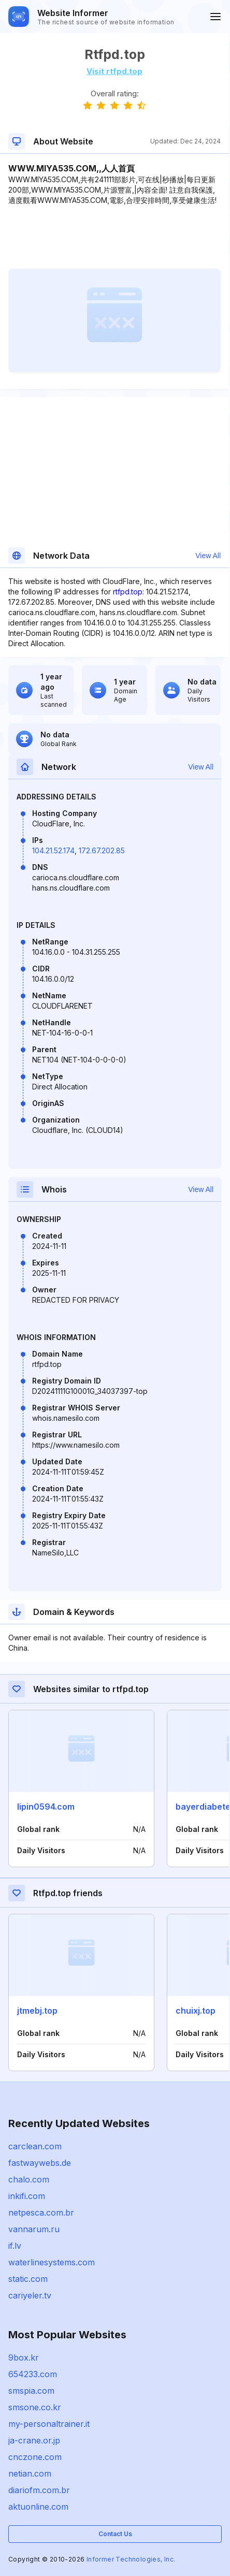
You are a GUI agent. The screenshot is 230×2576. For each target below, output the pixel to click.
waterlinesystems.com (51, 2262)
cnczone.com (35, 2457)
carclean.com (35, 2146)
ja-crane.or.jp (34, 2440)
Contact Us (115, 2534)
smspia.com (31, 2390)
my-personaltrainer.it (49, 2424)
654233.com (32, 2374)
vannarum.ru (34, 2229)
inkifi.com (26, 2196)
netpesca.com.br (41, 2212)
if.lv (14, 2245)
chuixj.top (195, 2010)
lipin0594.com (46, 1806)
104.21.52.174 (53, 850)
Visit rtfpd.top (114, 71)
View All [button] (208, 555)
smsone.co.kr (34, 2407)
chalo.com (28, 2179)
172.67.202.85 (102, 850)
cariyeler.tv (29, 2295)
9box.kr (23, 2357)
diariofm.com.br (39, 2490)
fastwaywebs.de (39, 2163)
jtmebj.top (37, 2010)
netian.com (29, 2473)
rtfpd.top (127, 591)
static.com (28, 2279)
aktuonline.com (38, 2506)
